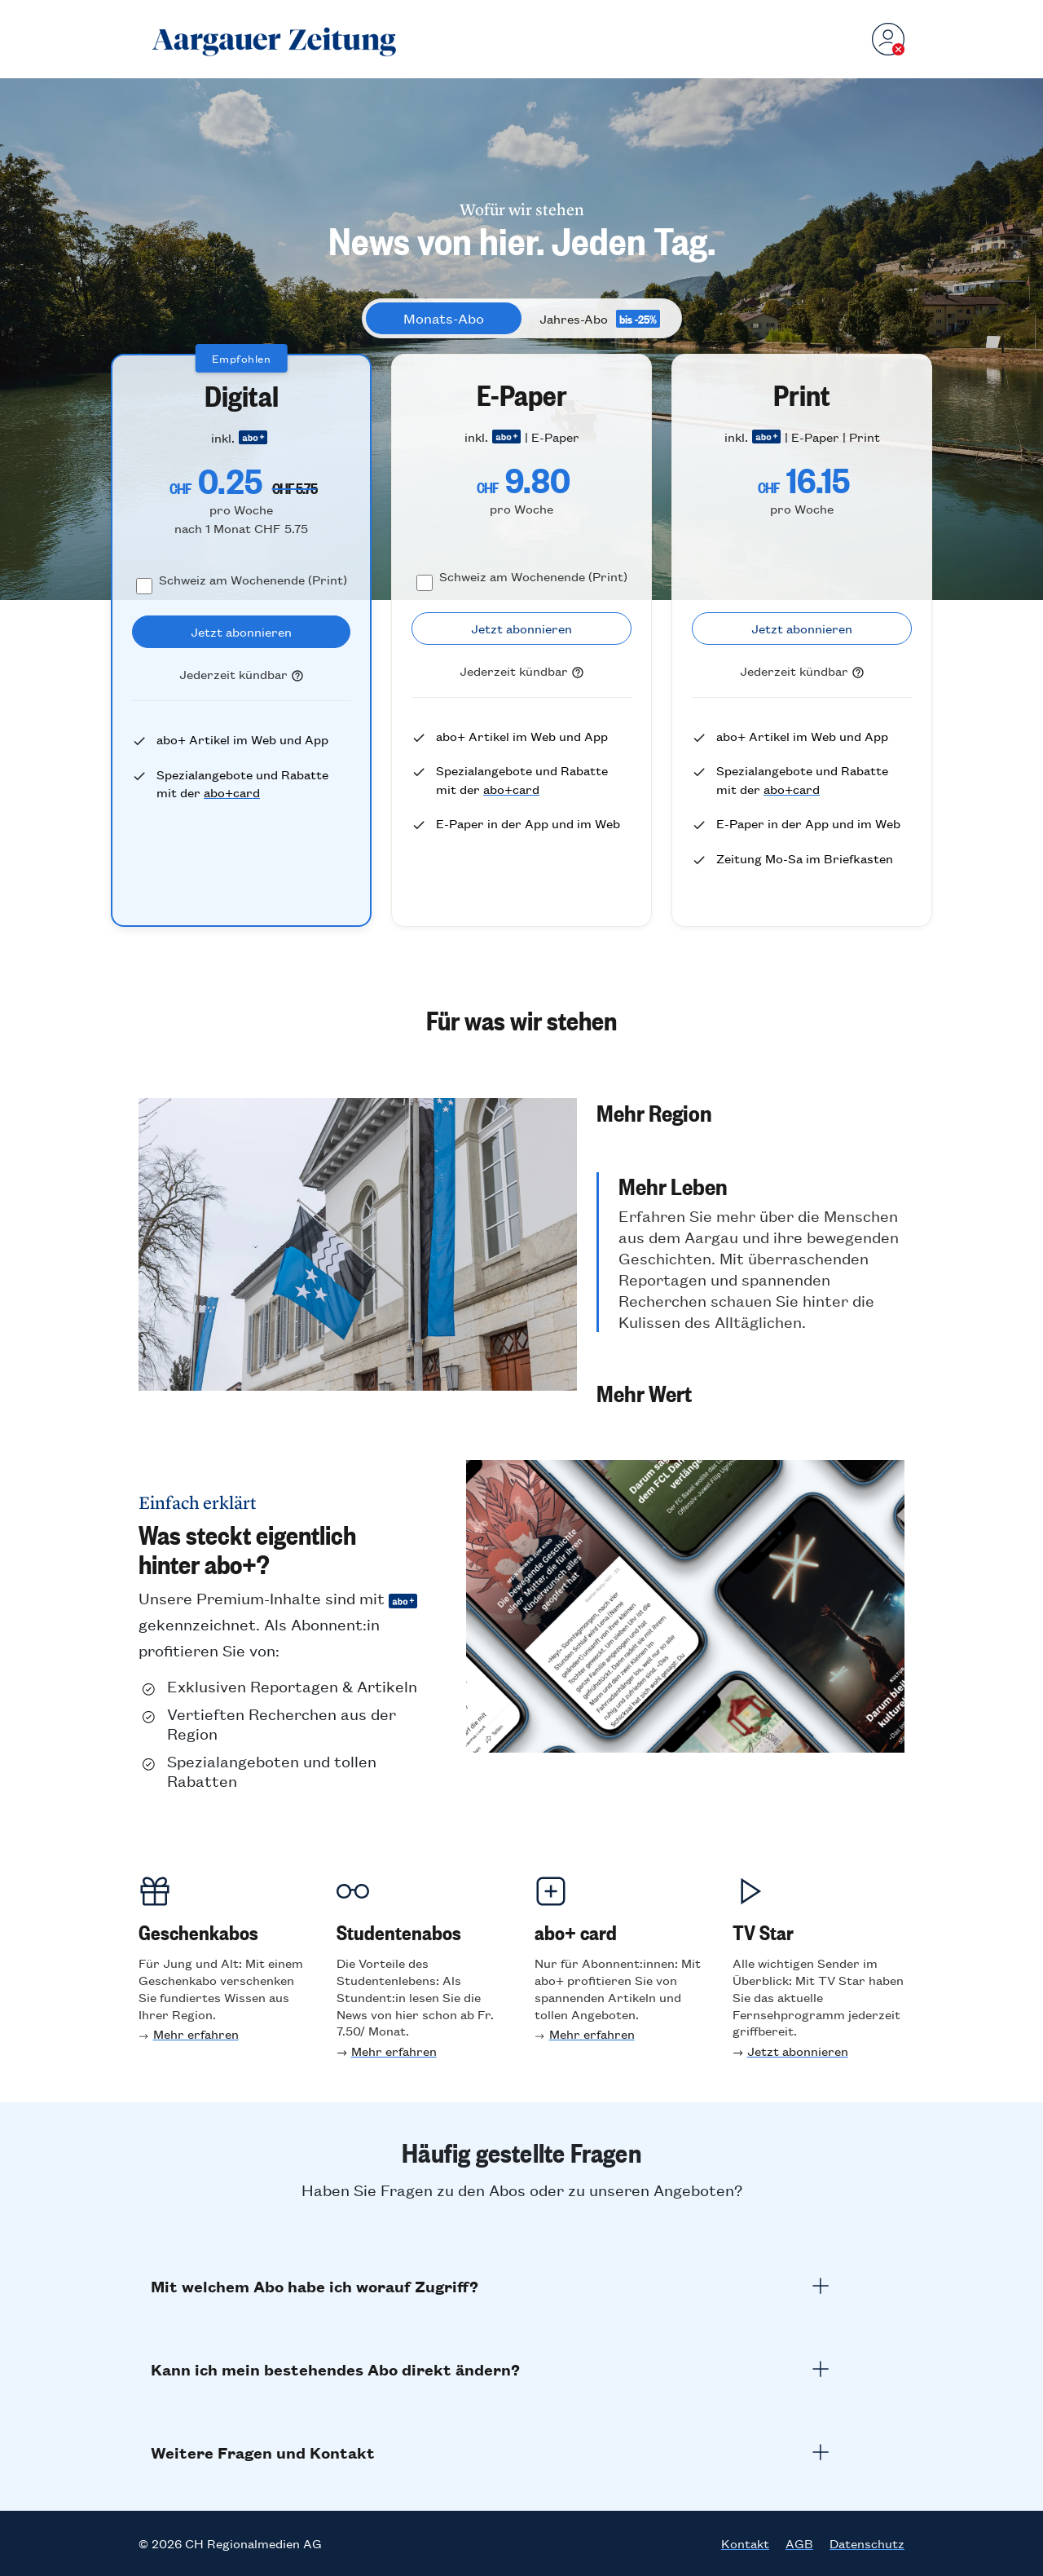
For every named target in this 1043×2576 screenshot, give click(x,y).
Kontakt (745, 2543)
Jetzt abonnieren (797, 2050)
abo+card (232, 792)
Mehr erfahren (196, 2033)
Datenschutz (867, 2543)
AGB (799, 2543)
